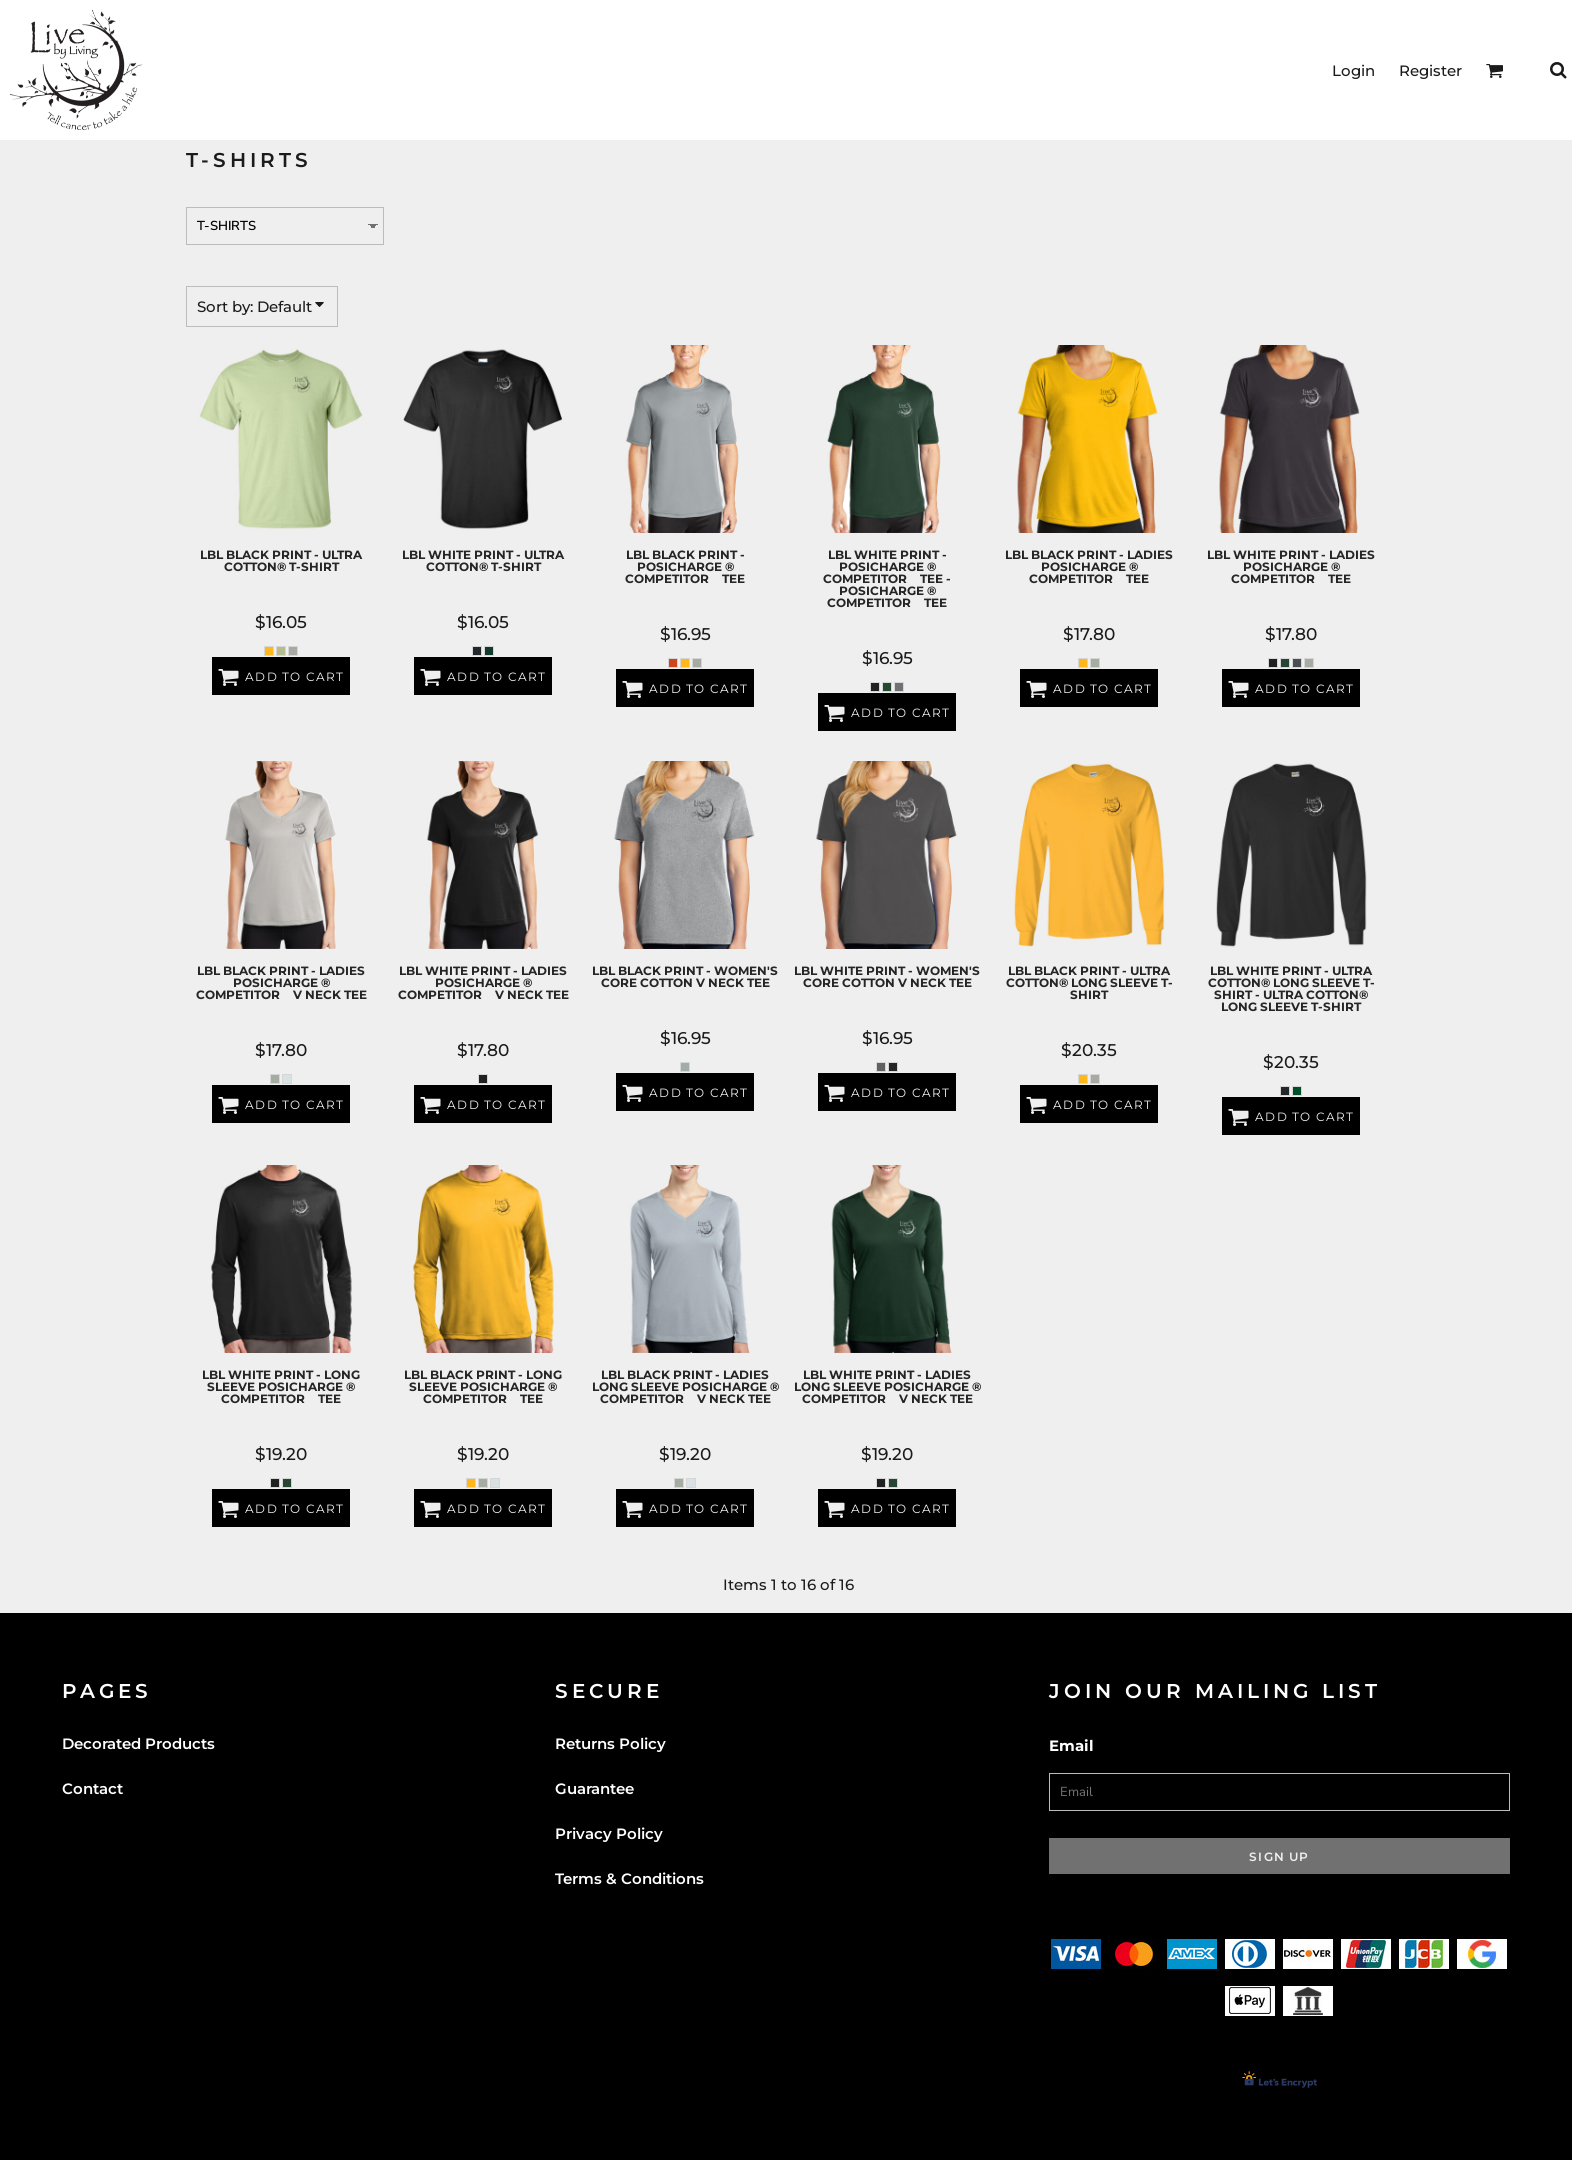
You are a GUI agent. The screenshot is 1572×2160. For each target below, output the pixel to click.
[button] (1495, 70)
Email (1071, 1745)
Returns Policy (610, 1743)
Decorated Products (138, 1743)
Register (1430, 70)
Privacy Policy (609, 1833)
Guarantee (594, 1788)
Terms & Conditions (629, 1878)
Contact (92, 1788)
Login (1353, 70)
